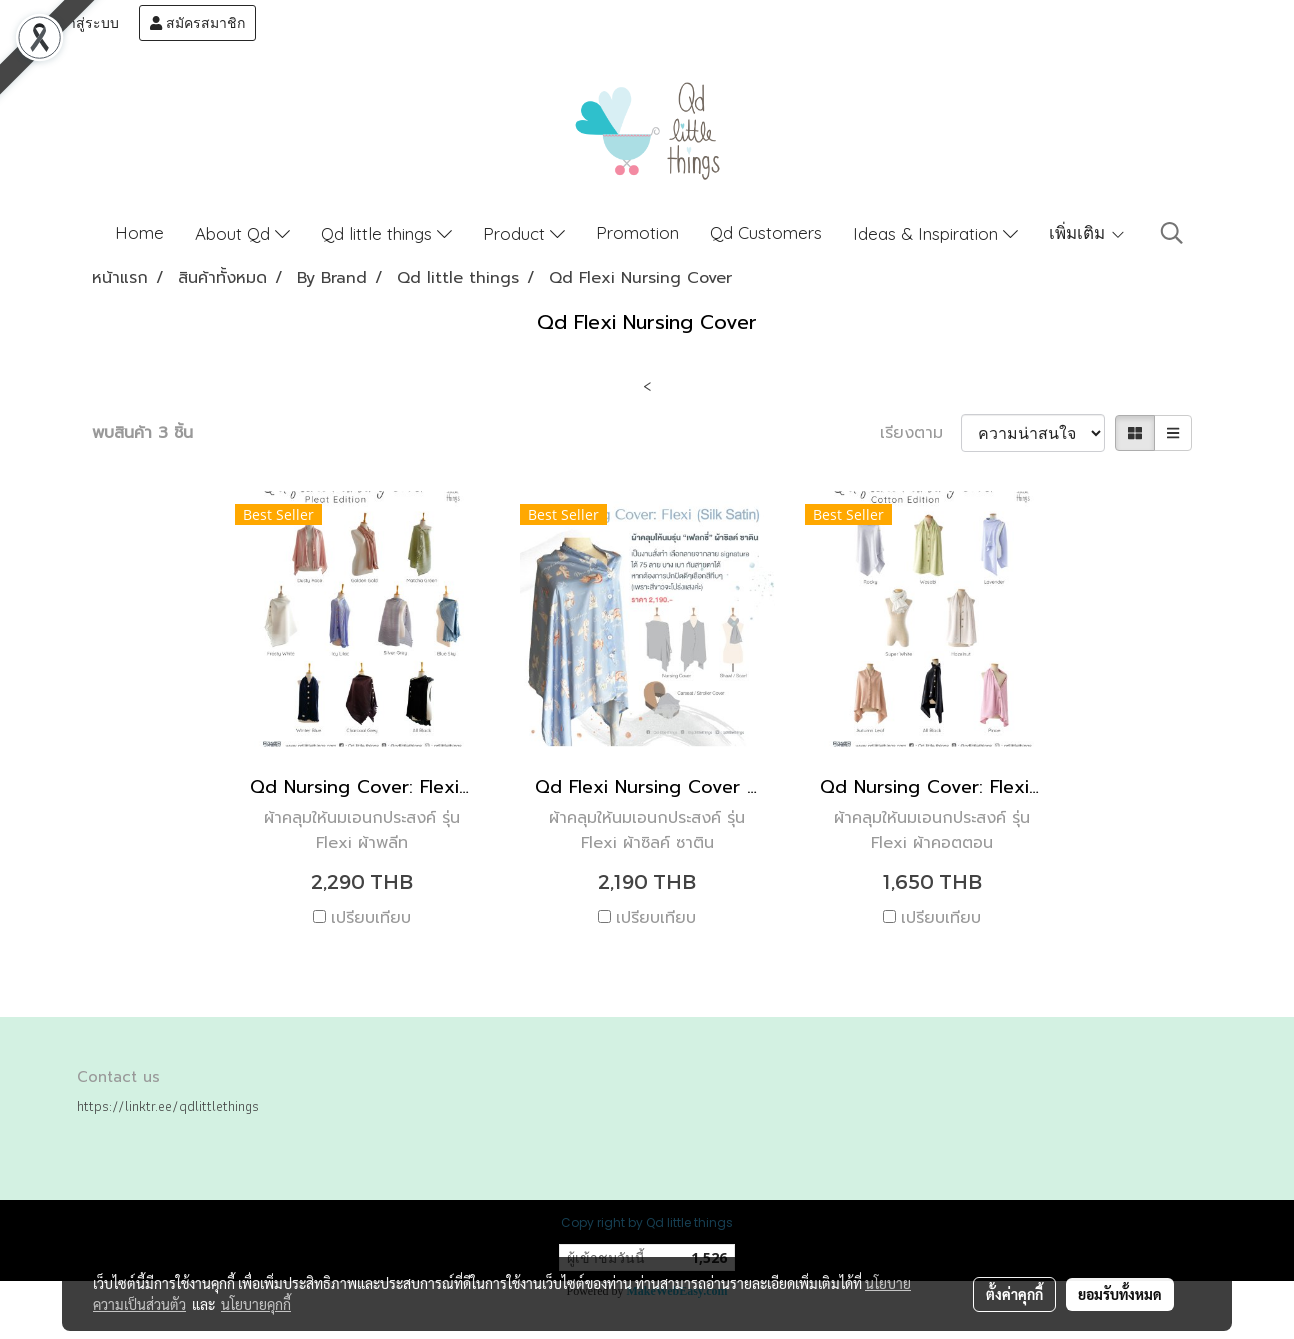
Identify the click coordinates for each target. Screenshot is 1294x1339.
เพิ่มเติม (1087, 232)
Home (139, 232)
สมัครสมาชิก (197, 23)
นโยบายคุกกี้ (256, 1304)
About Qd (242, 233)
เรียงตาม (920, 433)
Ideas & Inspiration (935, 233)
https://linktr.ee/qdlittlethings (168, 1106)
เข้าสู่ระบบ (77, 23)
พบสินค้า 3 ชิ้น (142, 433)
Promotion (637, 232)
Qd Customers (766, 232)
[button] (1172, 233)
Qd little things (386, 233)
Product (524, 233)
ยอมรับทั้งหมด (1120, 1294)
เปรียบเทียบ (371, 918)
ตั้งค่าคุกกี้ (1014, 1294)
